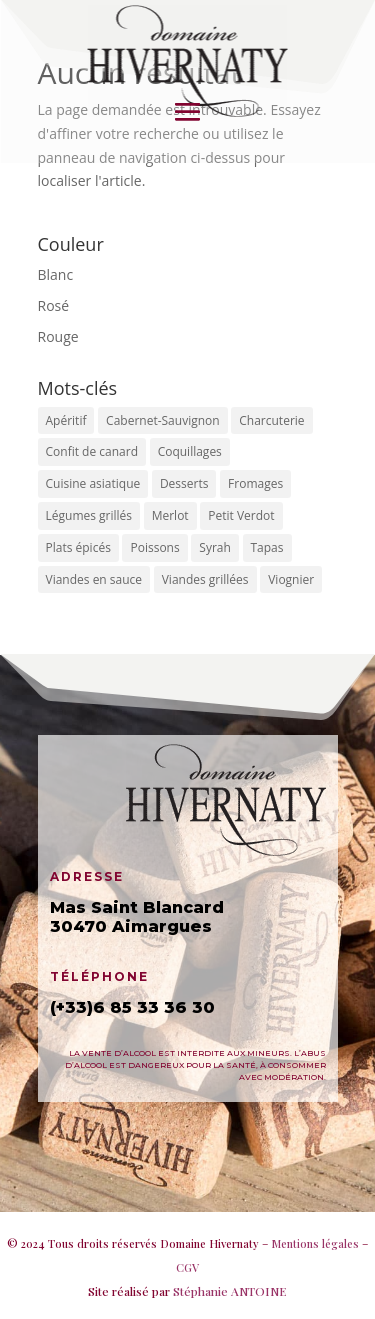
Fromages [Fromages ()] (255, 483)
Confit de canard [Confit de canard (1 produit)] (92, 451)
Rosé (54, 305)
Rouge (58, 336)
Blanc (56, 274)
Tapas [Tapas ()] (267, 547)
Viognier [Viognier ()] (291, 579)
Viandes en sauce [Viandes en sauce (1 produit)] (94, 579)
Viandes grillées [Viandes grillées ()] (205, 579)
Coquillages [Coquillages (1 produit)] (190, 451)
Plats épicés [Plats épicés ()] (78, 547)
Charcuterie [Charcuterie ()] (271, 420)
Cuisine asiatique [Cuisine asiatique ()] (93, 483)
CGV (187, 1267)
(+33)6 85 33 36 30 (132, 1007)
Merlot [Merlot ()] (170, 515)
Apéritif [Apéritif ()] (66, 420)
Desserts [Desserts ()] (184, 483)
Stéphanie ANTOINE (230, 1291)
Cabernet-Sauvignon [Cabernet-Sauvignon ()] (163, 420)
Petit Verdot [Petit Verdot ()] (241, 515)
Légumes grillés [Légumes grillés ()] (89, 515)
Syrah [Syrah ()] (215, 547)
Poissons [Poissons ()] (154, 547)
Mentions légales (315, 1243)
